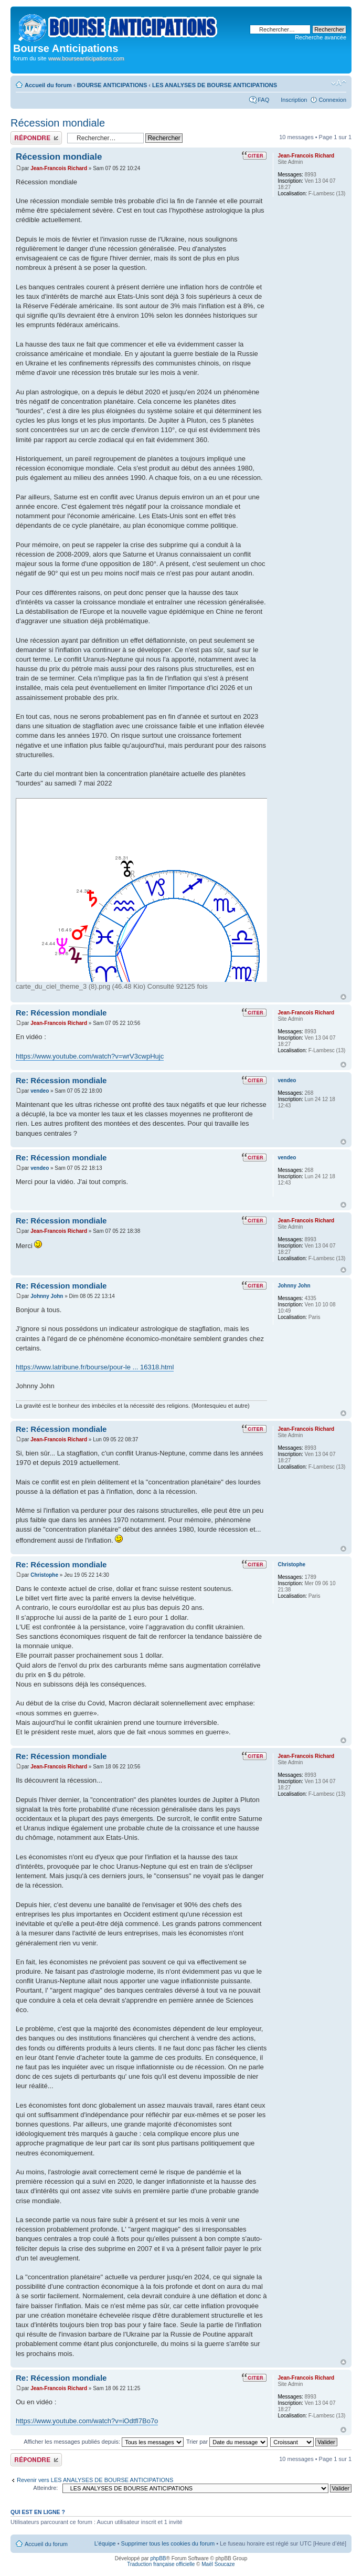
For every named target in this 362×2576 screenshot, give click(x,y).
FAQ (263, 100)
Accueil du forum (48, 85)
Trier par (227, 2441)
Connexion (332, 100)
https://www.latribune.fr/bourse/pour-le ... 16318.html (95, 1367)
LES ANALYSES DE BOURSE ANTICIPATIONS (214, 85)
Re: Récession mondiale (61, 1012)
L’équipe (105, 2543)
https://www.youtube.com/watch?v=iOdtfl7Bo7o (87, 2421)
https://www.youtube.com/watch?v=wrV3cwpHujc (90, 1056)
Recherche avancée (320, 37)
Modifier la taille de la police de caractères (338, 83)
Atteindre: (45, 2488)
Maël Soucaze (218, 2564)
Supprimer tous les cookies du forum (168, 2543)
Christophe (44, 1575)
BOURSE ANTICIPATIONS (112, 85)
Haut (343, 997)
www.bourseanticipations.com (86, 58)
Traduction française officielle (161, 2564)
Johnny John (46, 1296)
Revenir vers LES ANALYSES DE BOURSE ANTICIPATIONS (95, 2480)
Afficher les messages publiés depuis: (104, 2441)
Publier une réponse (36, 137)
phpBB (158, 2558)
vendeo (39, 1091)
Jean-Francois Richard (58, 168)
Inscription (294, 100)
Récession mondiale (57, 123)
